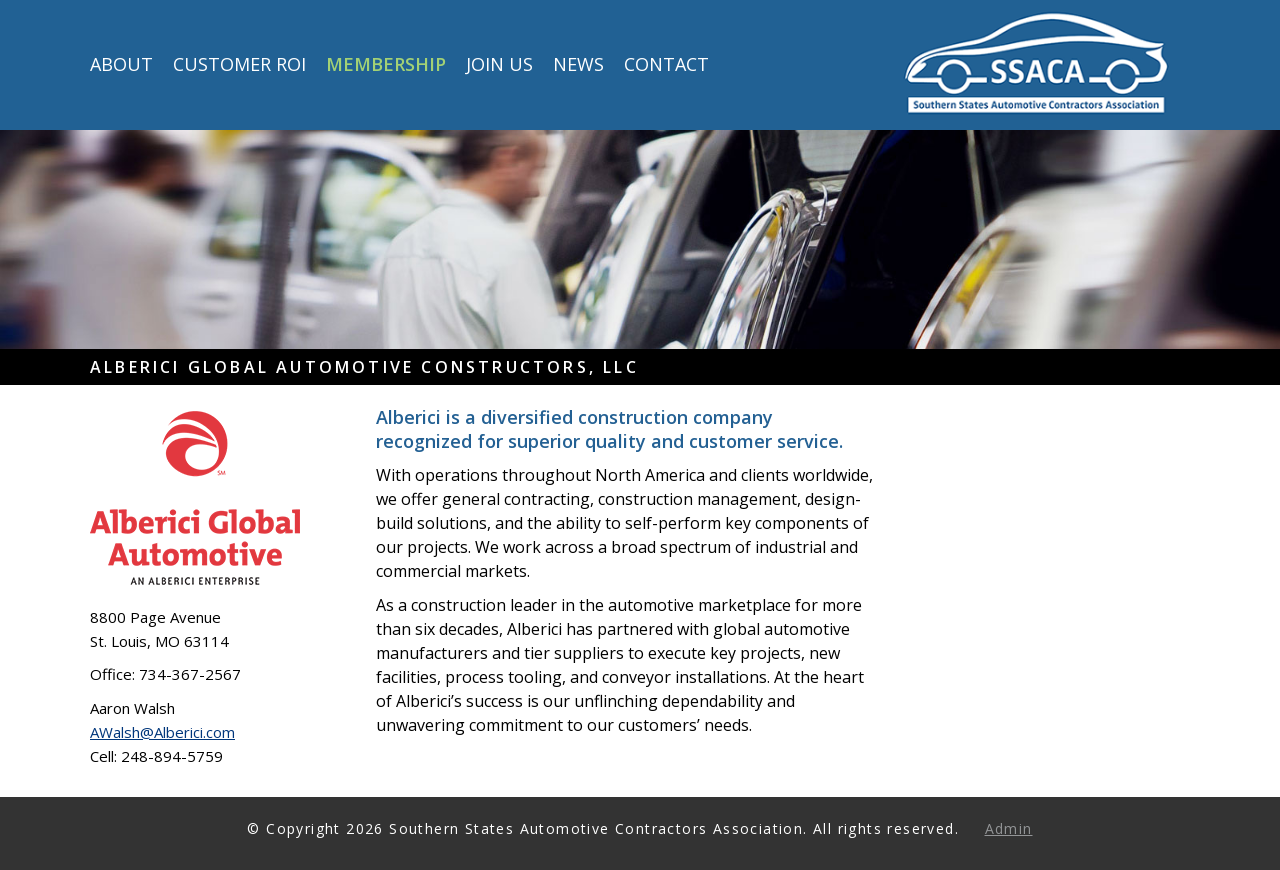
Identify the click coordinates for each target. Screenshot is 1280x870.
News (578, 65)
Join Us (499, 65)
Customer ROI (239, 65)
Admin (1009, 828)
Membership (386, 65)
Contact (666, 65)
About (121, 65)
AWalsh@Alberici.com (162, 732)
